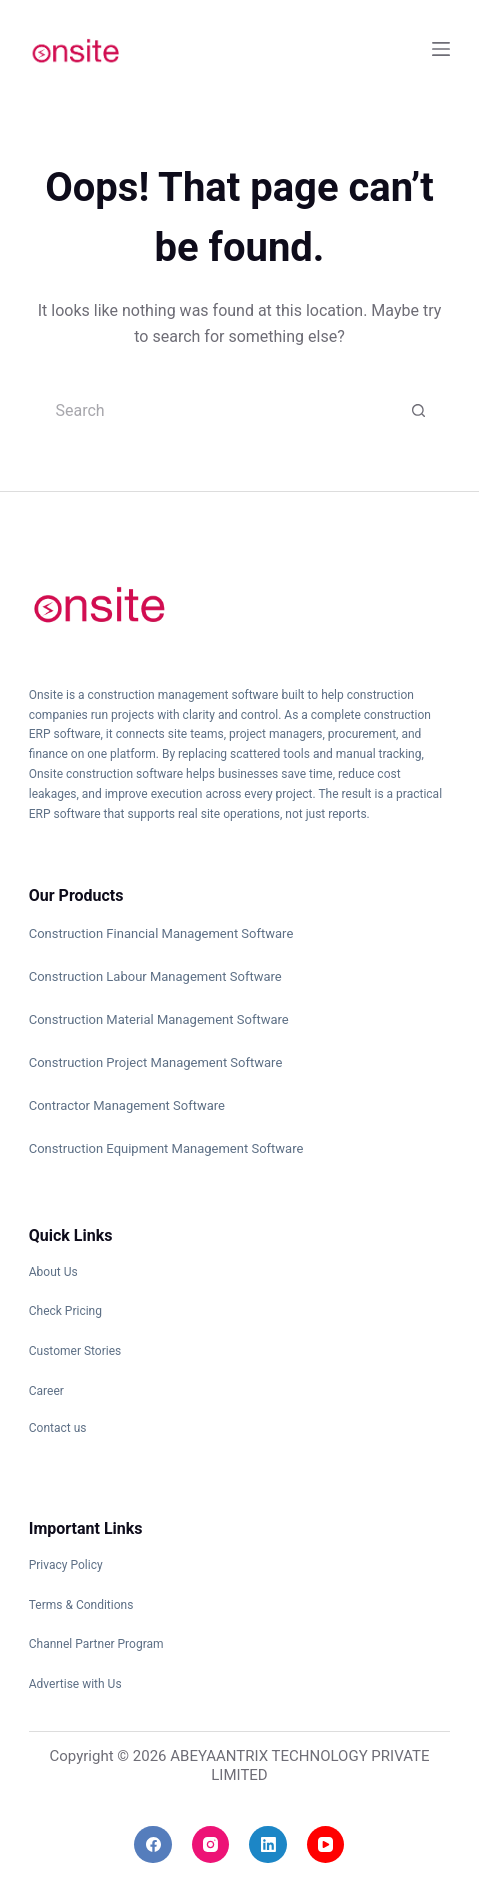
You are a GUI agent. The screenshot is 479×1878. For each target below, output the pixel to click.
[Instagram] (211, 1845)
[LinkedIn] (268, 1845)
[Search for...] (219, 411)
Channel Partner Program (96, 1644)
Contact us (58, 1428)
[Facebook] (153, 1845)
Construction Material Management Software (159, 1019)
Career (46, 1391)
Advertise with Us (75, 1684)
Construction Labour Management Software (155, 976)
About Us (53, 1272)
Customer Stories (75, 1351)
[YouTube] (326, 1845)
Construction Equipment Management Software (166, 1148)
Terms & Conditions (81, 1605)
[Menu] (441, 49)
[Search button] (419, 411)
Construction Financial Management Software (161, 933)
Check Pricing (65, 1311)
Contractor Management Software (127, 1105)
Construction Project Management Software (156, 1062)
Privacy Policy (66, 1565)
